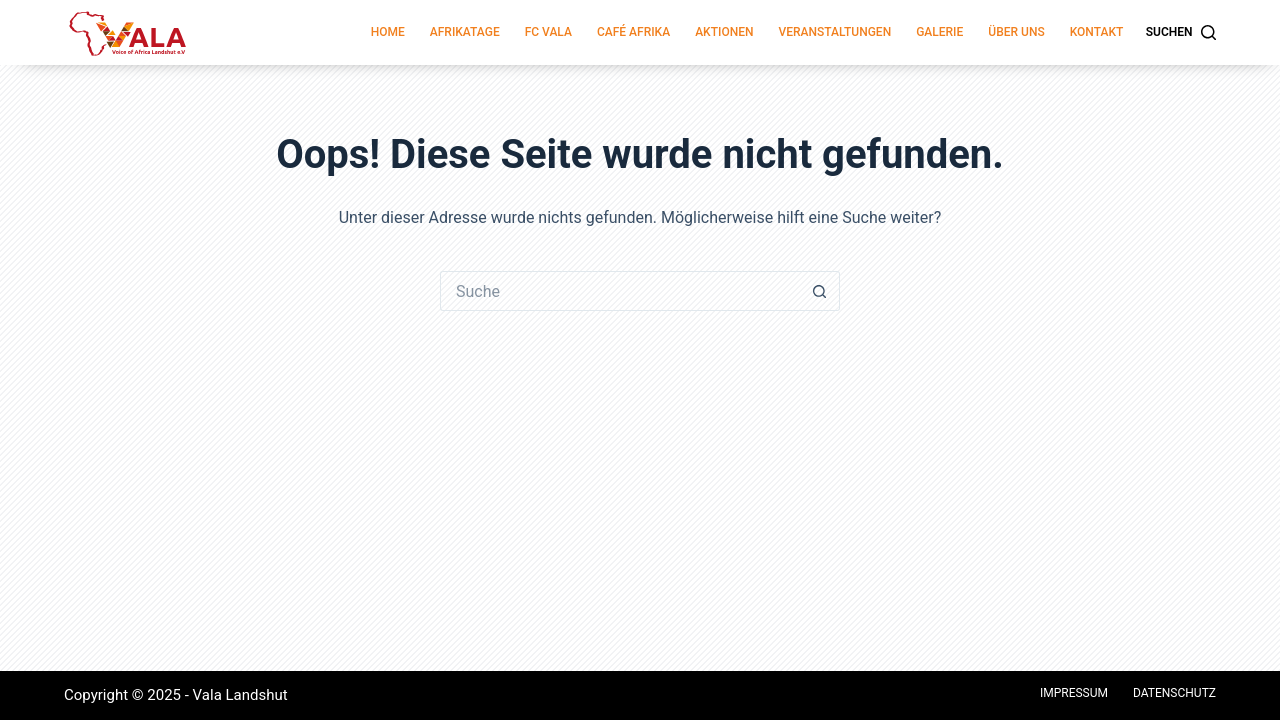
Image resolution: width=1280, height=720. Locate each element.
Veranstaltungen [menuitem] (834, 32)
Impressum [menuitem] (1074, 693)
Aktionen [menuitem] (724, 32)
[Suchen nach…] (620, 291)
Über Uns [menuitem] (1016, 32)
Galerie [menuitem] (939, 32)
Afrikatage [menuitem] (465, 32)
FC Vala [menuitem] (548, 32)
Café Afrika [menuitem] (633, 32)
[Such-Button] (820, 291)
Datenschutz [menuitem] (1174, 693)
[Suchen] (1181, 33)
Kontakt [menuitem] (1097, 32)
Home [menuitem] (388, 32)
